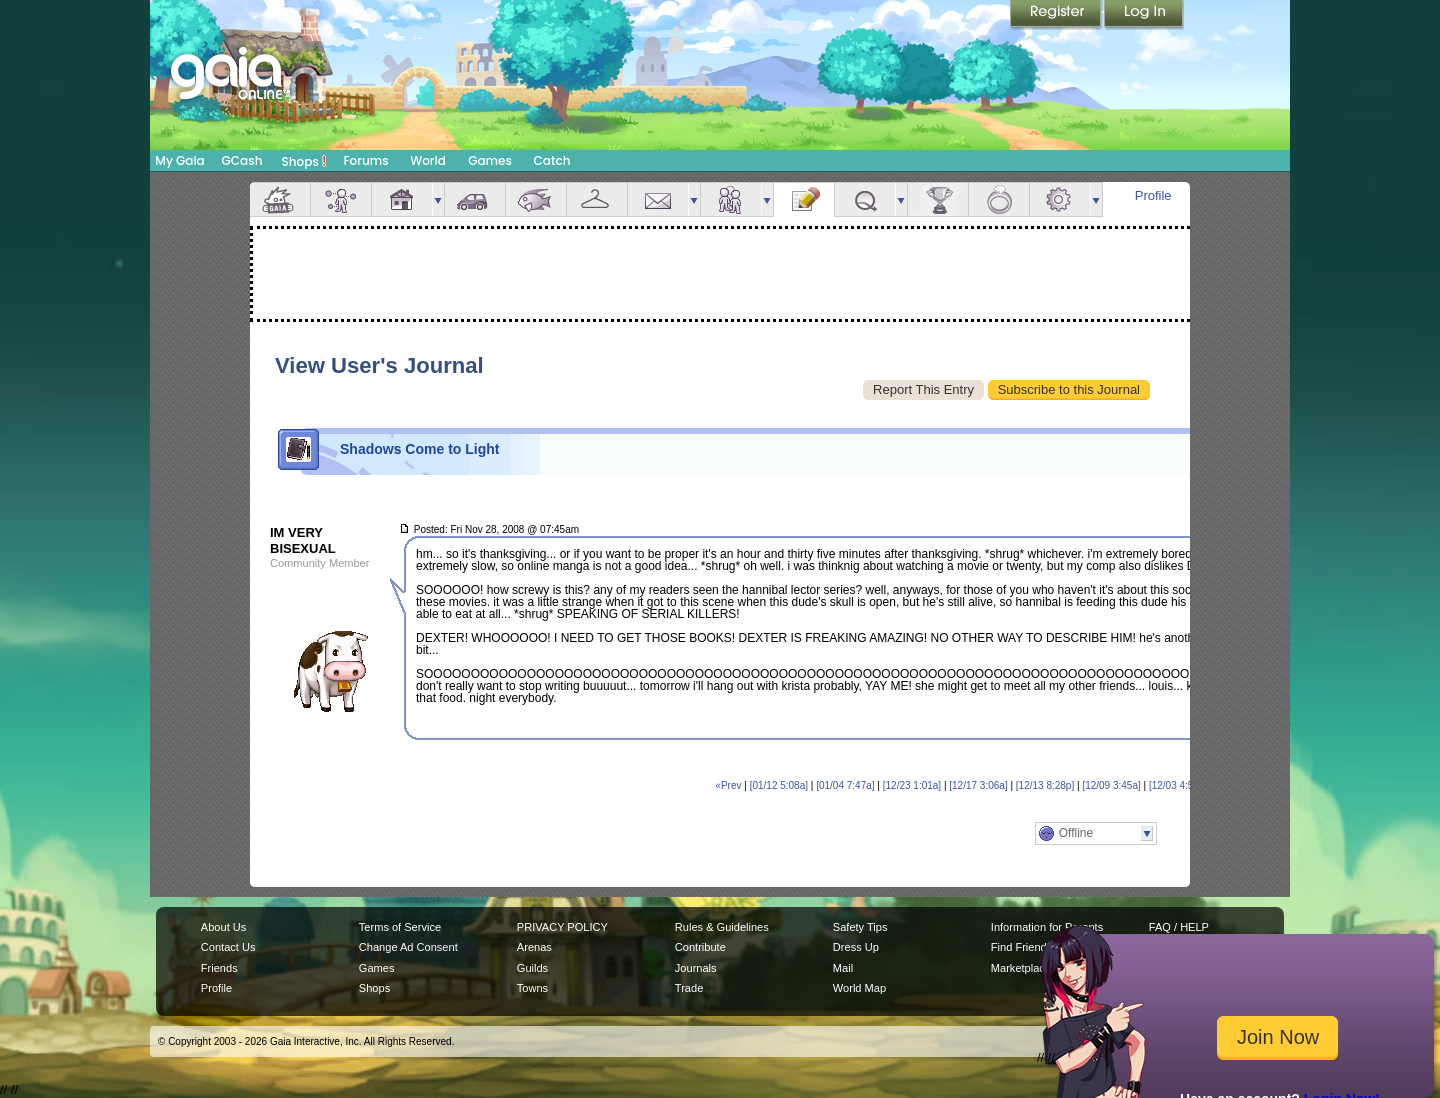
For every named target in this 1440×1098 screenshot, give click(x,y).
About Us (223, 927)
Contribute (700, 947)
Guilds (532, 968)
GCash (242, 160)
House (402, 199)
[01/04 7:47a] (845, 785)
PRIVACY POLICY (562, 927)
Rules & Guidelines (722, 927)
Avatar (341, 199)
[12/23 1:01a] (912, 785)
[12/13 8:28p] (1045, 785)
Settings (1060, 199)
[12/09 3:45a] (1111, 785)
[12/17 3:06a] (978, 785)
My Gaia (179, 160)
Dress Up (856, 947)
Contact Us (228, 947)
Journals (696, 968)
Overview (280, 199)
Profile (1153, 195)
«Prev (728, 785)
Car (475, 199)
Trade (689, 988)
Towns (532, 988)
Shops (304, 161)
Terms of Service (400, 927)
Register (1057, 15)
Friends (731, 199)
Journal (804, 199)
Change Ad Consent (408, 947)
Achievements (938, 199)
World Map (859, 988)
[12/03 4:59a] (1178, 785)
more (438, 199)
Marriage (999, 199)
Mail (658, 199)
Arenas (534, 947)
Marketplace (1021, 968)
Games (490, 160)
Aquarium (536, 199)
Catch (552, 160)
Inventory (597, 199)
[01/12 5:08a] (779, 785)
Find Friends (1021, 947)
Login (1144, 15)
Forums (365, 160)
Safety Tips (860, 927)
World (428, 160)
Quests (865, 199)
